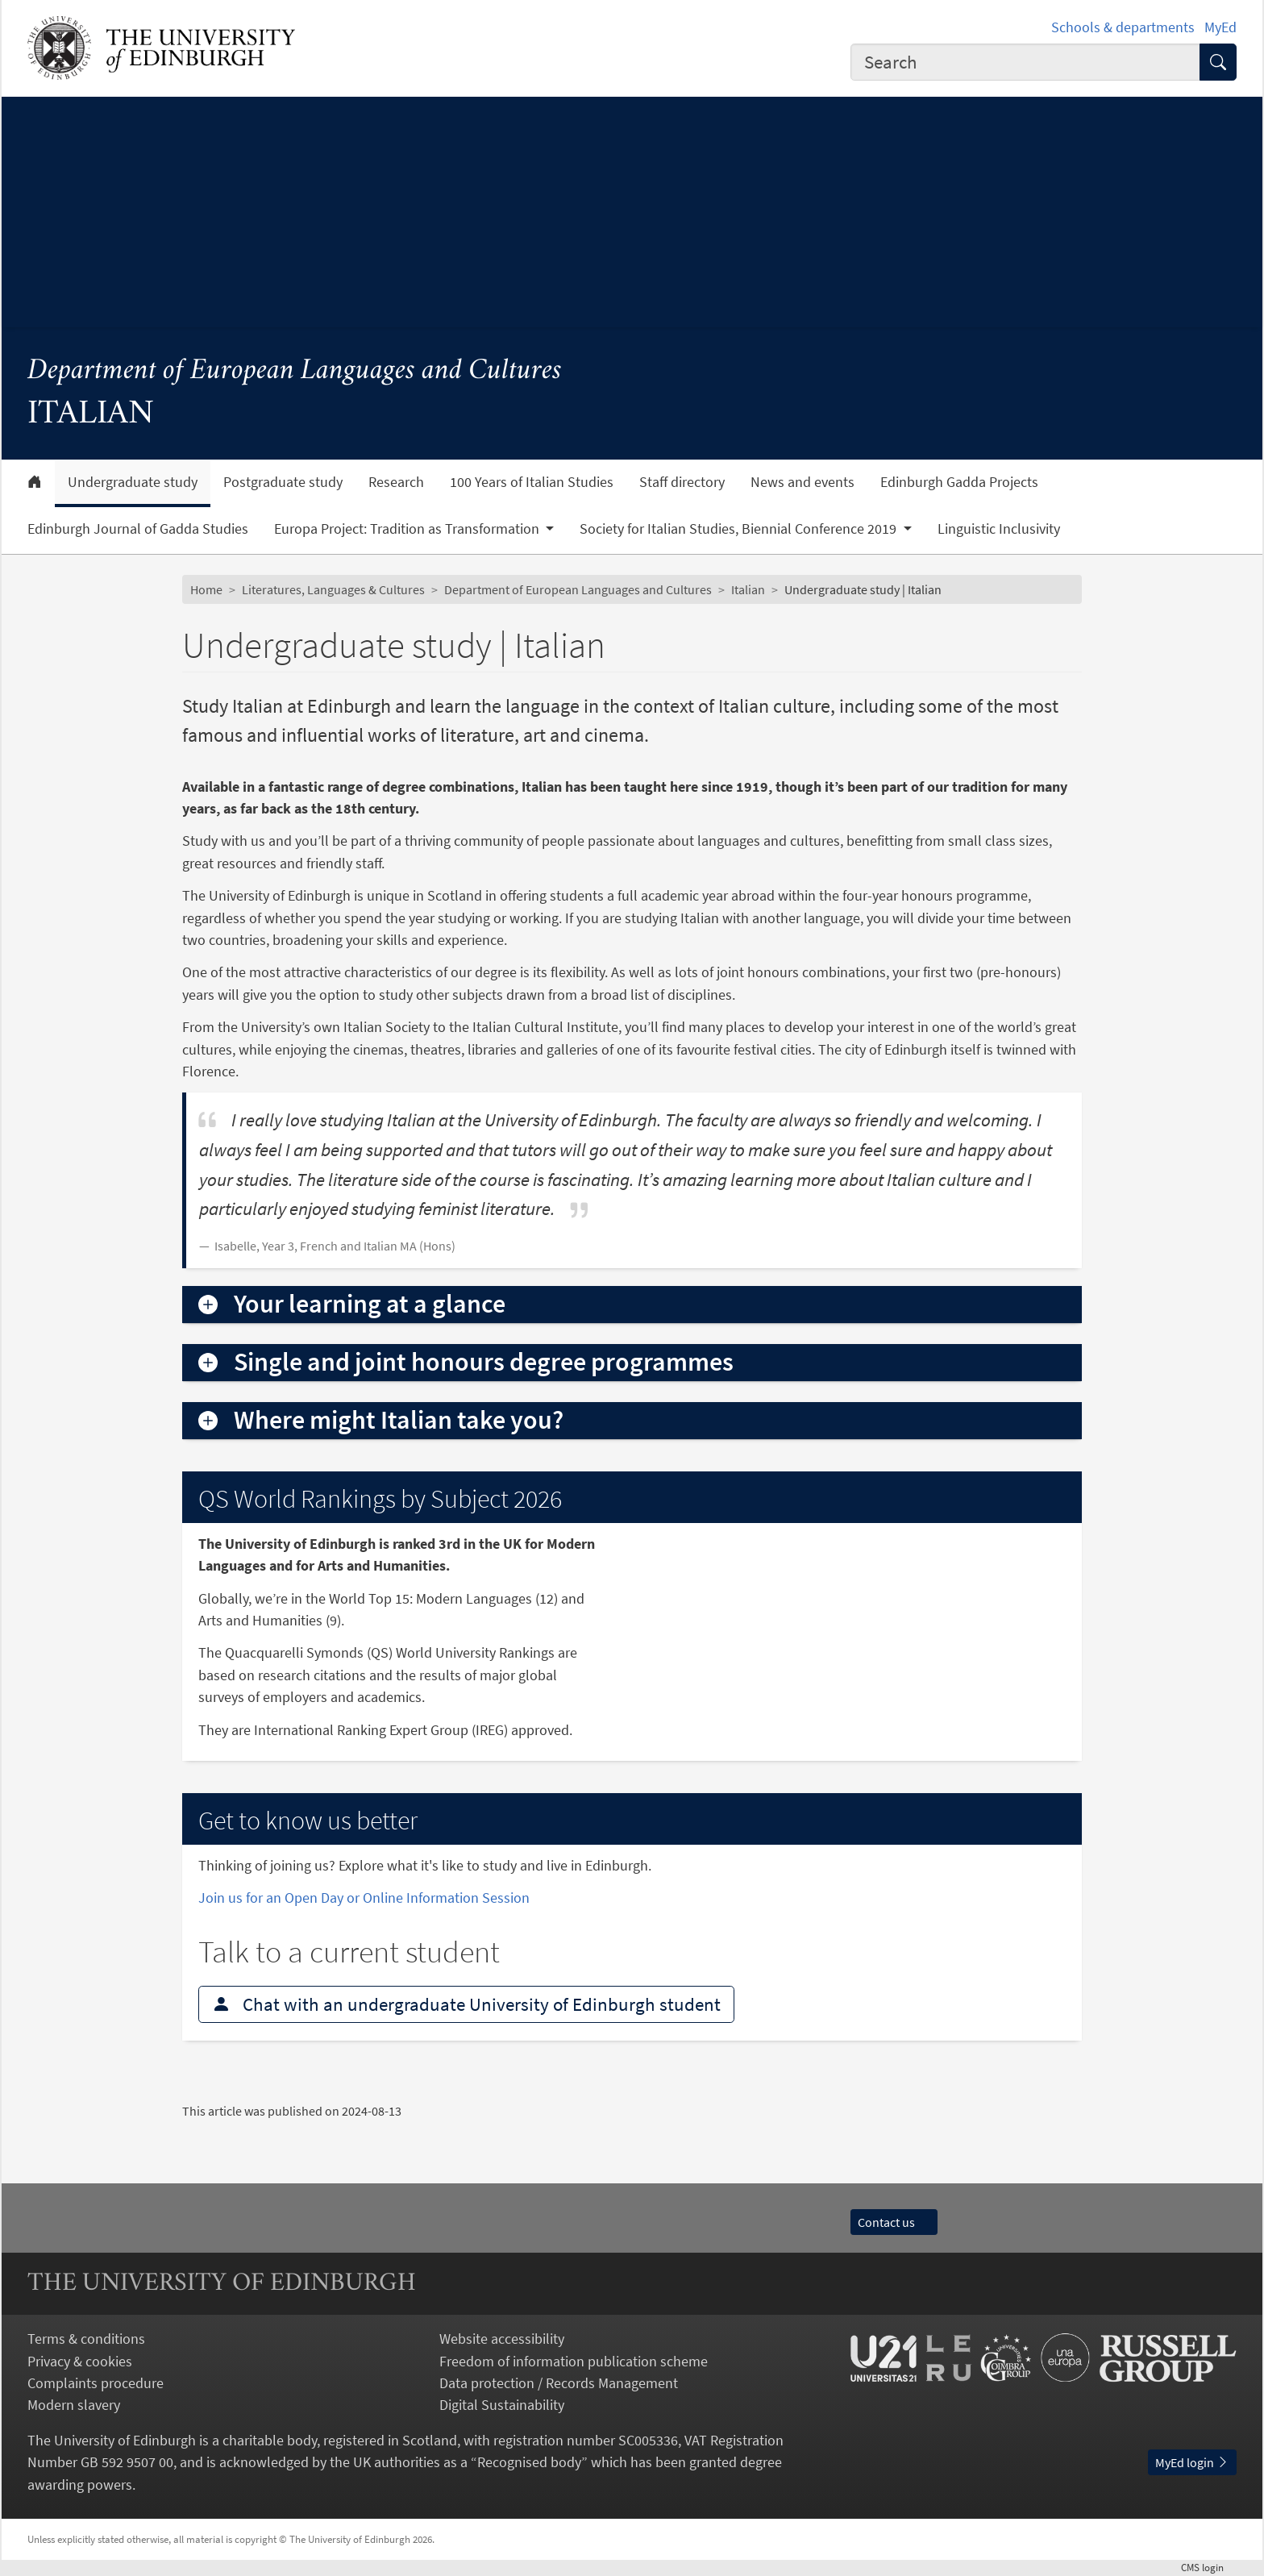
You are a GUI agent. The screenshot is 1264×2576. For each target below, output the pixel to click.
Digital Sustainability (501, 2404)
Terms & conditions (86, 2338)
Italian (748, 589)
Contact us (894, 2222)
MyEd (1220, 27)
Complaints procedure (95, 2383)
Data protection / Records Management (558, 2383)
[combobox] (1025, 62)
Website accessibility (501, 2338)
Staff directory (682, 482)
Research (396, 482)
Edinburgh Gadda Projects (959, 482)
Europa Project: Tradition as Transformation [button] (408, 529)
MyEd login (1192, 2462)
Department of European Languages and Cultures (294, 371)
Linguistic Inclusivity (999, 529)
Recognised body (529, 2462)
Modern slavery (73, 2404)
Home (206, 589)
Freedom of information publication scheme (573, 2361)
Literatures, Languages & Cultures (333, 589)
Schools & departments (1123, 27)
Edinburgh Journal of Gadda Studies (137, 529)
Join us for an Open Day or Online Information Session (364, 1897)
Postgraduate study (283, 482)
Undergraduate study (133, 482)
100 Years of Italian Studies (531, 482)
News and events (802, 482)
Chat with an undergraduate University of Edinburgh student (466, 2004)
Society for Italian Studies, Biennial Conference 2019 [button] (740, 529)
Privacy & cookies (79, 2361)
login (1209, 2567)
